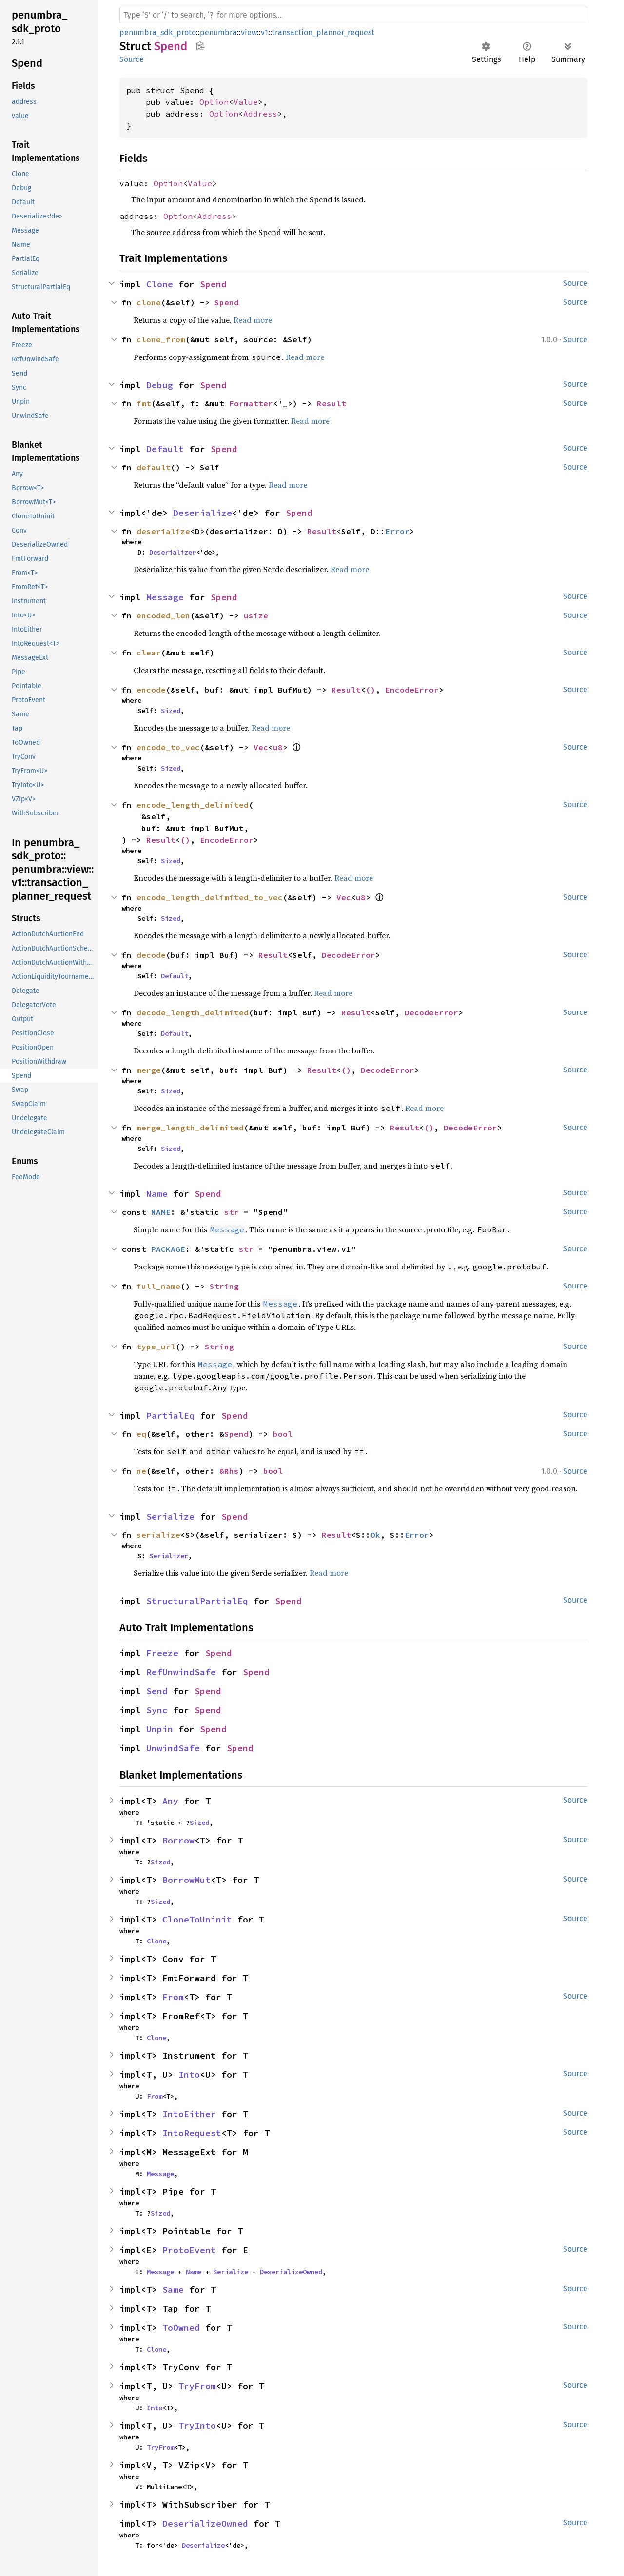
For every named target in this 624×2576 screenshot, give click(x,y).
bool (282, 1434)
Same (173, 2289)
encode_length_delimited (192, 805)
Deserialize (202, 512)
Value (246, 102)
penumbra (218, 32)
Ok (375, 1535)
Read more (253, 320)
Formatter (251, 403)
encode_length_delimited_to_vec (209, 897)
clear (148, 652)
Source (131, 59)
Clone (159, 284)
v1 (264, 32)
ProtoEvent (189, 2250)
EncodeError (412, 689)
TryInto (197, 2425)
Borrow (178, 1840)
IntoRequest (191, 2133)
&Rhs (229, 1471)
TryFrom (197, 2386)
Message (165, 597)
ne (141, 1471)
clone (148, 302)
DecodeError (348, 955)
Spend (213, 284)
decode (151, 955)
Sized (170, 710)
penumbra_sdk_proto (157, 32)
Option (214, 102)
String (224, 1286)
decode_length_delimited (192, 1012)
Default (165, 449)
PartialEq (170, 1415)
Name (157, 1193)
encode (151, 689)
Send (157, 1691)
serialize (158, 1535)
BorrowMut (186, 1879)
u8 (278, 747)
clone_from (160, 339)
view (249, 32)
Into (189, 2074)
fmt (143, 403)
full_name (158, 1286)
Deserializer (172, 552)
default (153, 467)
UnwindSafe (173, 1748)
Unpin (159, 1729)
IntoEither (189, 2114)
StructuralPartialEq (197, 1600)
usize (256, 615)
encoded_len (163, 615)
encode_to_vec (168, 747)
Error (397, 531)
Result (331, 403)
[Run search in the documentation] (353, 15)
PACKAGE (168, 1249)
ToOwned (181, 2327)
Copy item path (200, 46)
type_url (156, 1346)
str (231, 1212)
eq (141, 1434)
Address (260, 114)
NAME (161, 1212)
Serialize (170, 1516)
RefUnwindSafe (181, 1672)
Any (170, 1800)
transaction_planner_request (323, 32)
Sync (157, 1710)
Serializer (168, 1555)
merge (148, 1070)
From (173, 1996)
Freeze (162, 1653)
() (370, 689)
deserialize (163, 531)
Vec (261, 747)
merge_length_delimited (190, 1127)
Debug (159, 385)
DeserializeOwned (291, 2271)
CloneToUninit (197, 1919)
